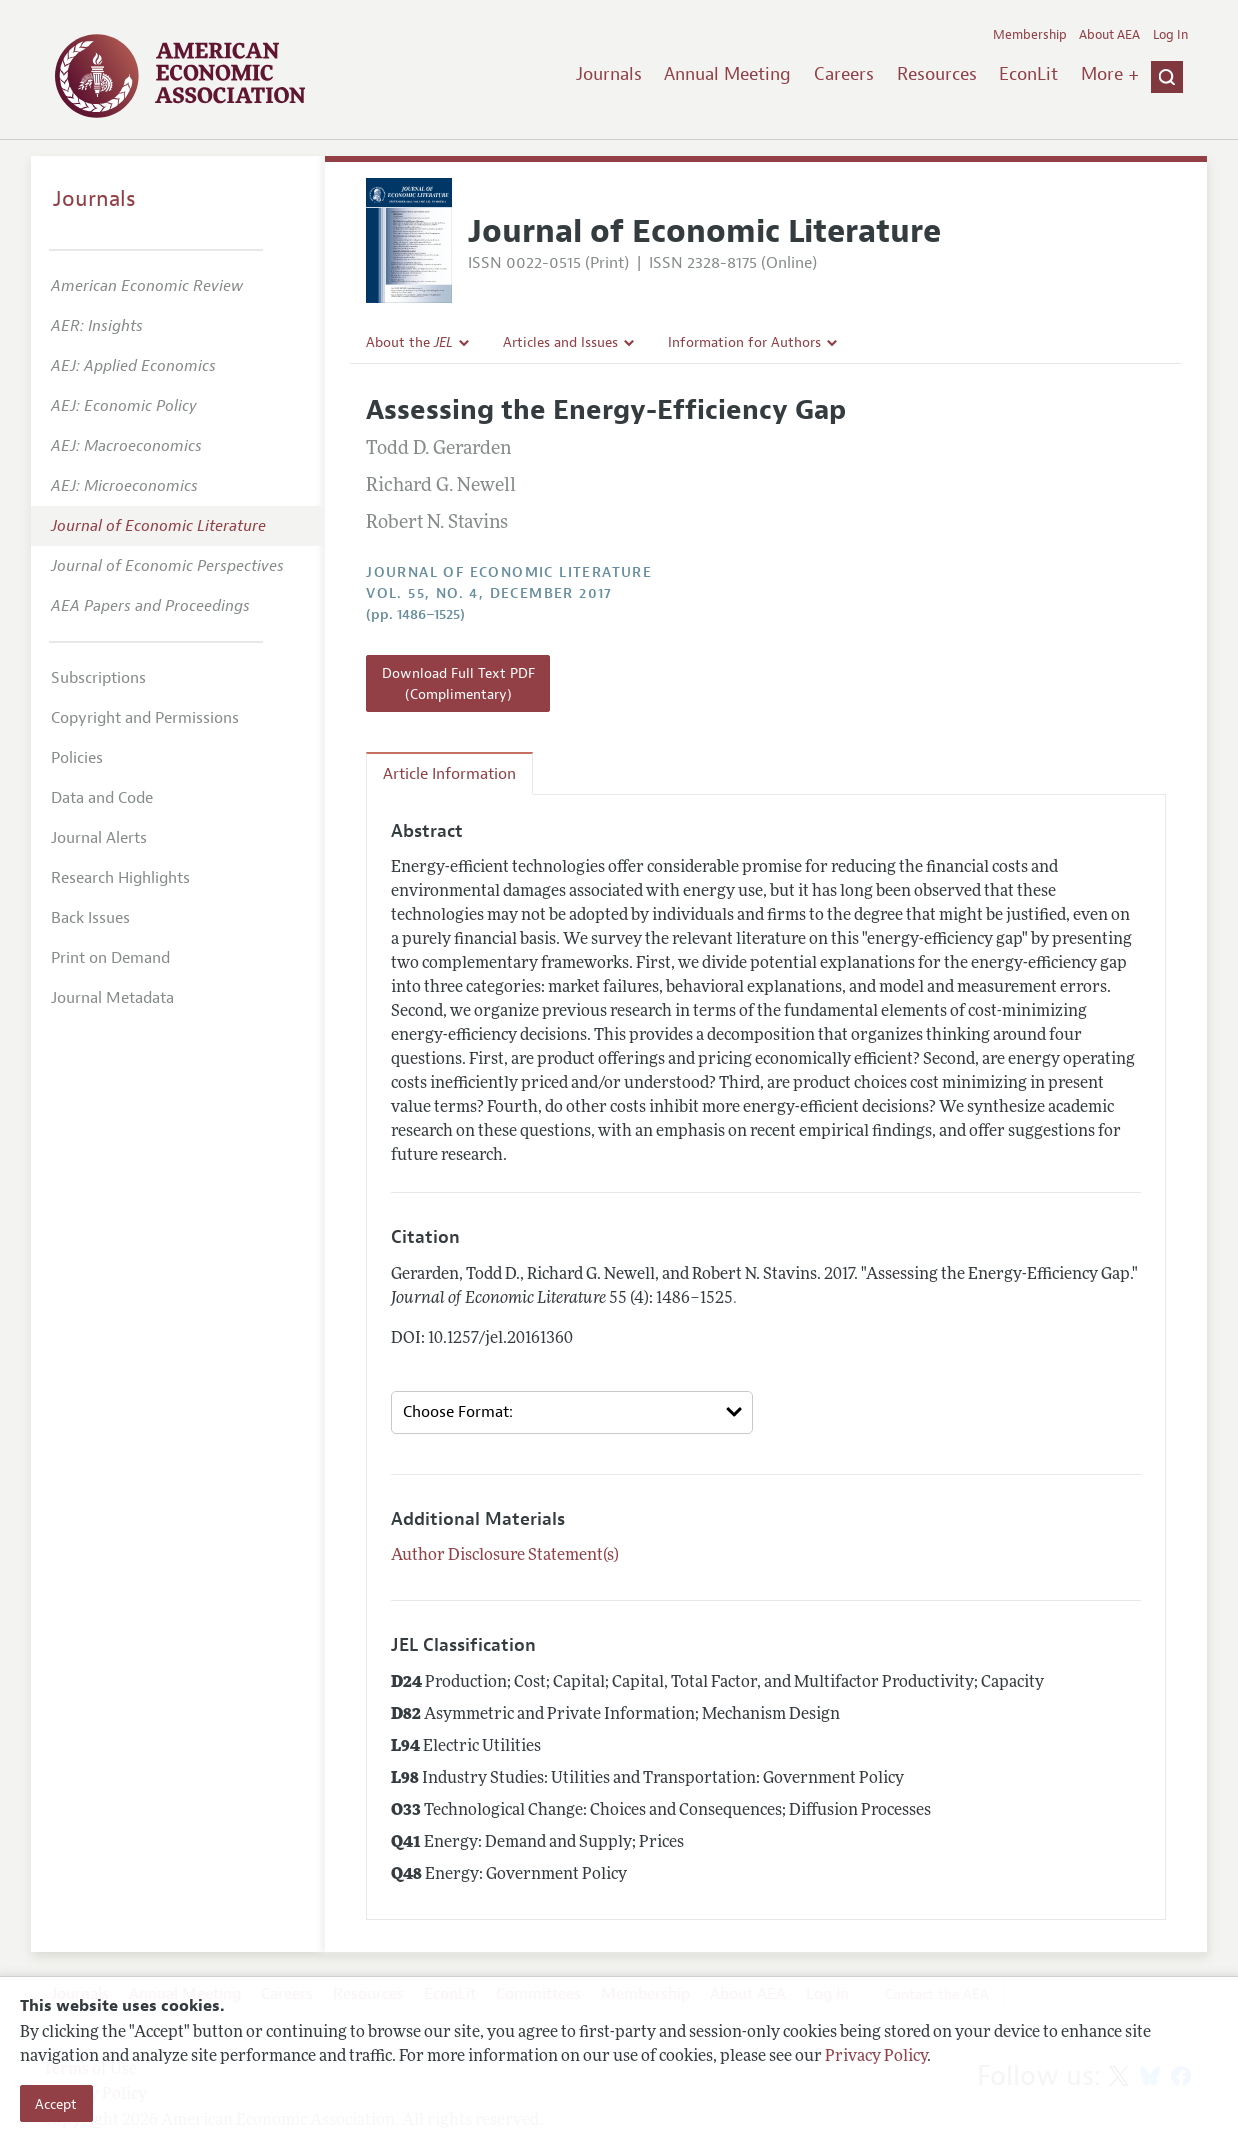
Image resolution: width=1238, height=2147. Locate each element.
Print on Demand (110, 958)
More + (1110, 74)
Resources (937, 74)
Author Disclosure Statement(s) (505, 1556)
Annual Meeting (727, 74)
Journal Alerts (99, 838)
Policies (77, 758)
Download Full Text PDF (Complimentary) (458, 683)
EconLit (1028, 74)
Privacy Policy (876, 2057)
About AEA (1109, 35)
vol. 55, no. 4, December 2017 (489, 593)
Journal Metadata (112, 998)
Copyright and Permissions (145, 718)
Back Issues (90, 918)
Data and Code (102, 798)
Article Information (449, 774)
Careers (844, 74)
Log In (1170, 35)
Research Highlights (120, 878)
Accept (56, 2104)
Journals (609, 74)
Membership (1030, 35)
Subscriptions (98, 678)
